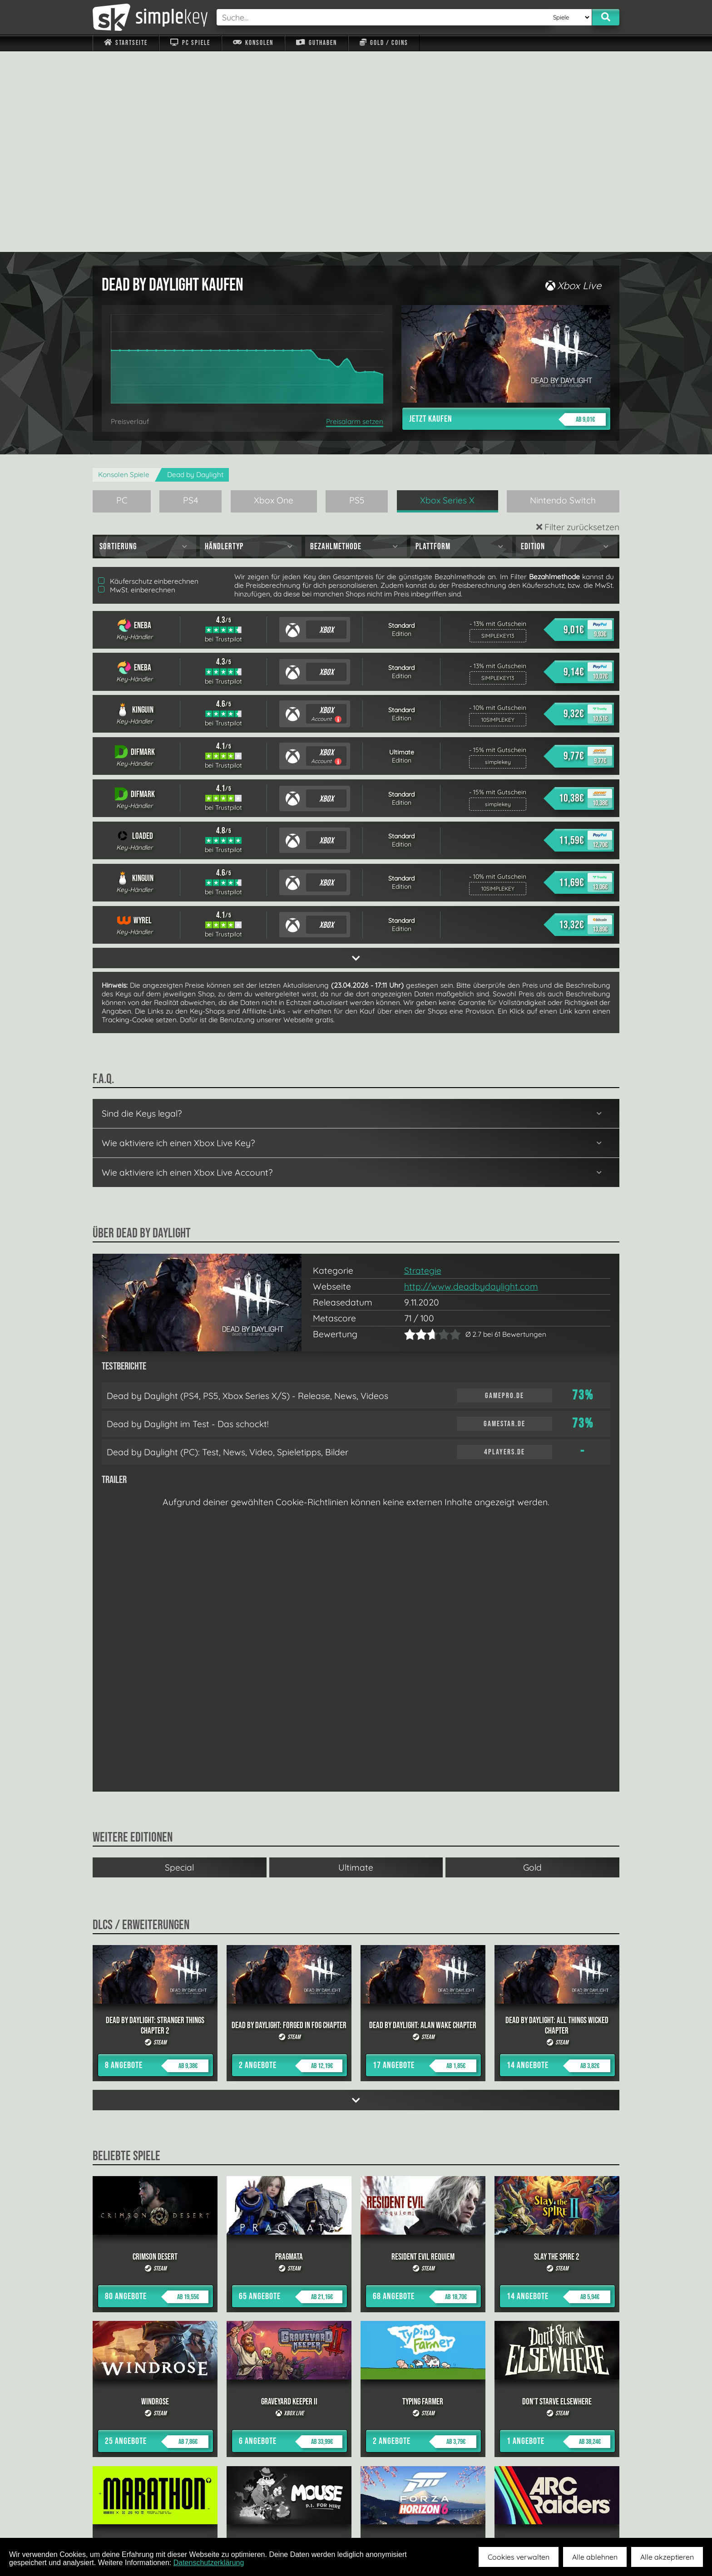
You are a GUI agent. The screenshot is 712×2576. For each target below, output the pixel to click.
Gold (532, 1666)
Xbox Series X (447, 299)
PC (122, 299)
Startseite (126, 43)
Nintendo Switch (563, 299)
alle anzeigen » (356, 2417)
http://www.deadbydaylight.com (471, 1085)
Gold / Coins (384, 43)
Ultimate (355, 1666)
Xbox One (273, 299)
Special (179, 1666)
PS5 (357, 299)
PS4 (190, 299)
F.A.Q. (298, 2516)
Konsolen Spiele (123, 274)
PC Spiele (190, 43)
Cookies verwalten (518, 2556)
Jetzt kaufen (507, 218)
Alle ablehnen (595, 2556)
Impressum (131, 2516)
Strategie (422, 1069)
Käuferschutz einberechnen (148, 380)
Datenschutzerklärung (208, 2562)
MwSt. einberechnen (136, 389)
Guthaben (316, 43)
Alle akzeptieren (667, 2556)
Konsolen (253, 43)
